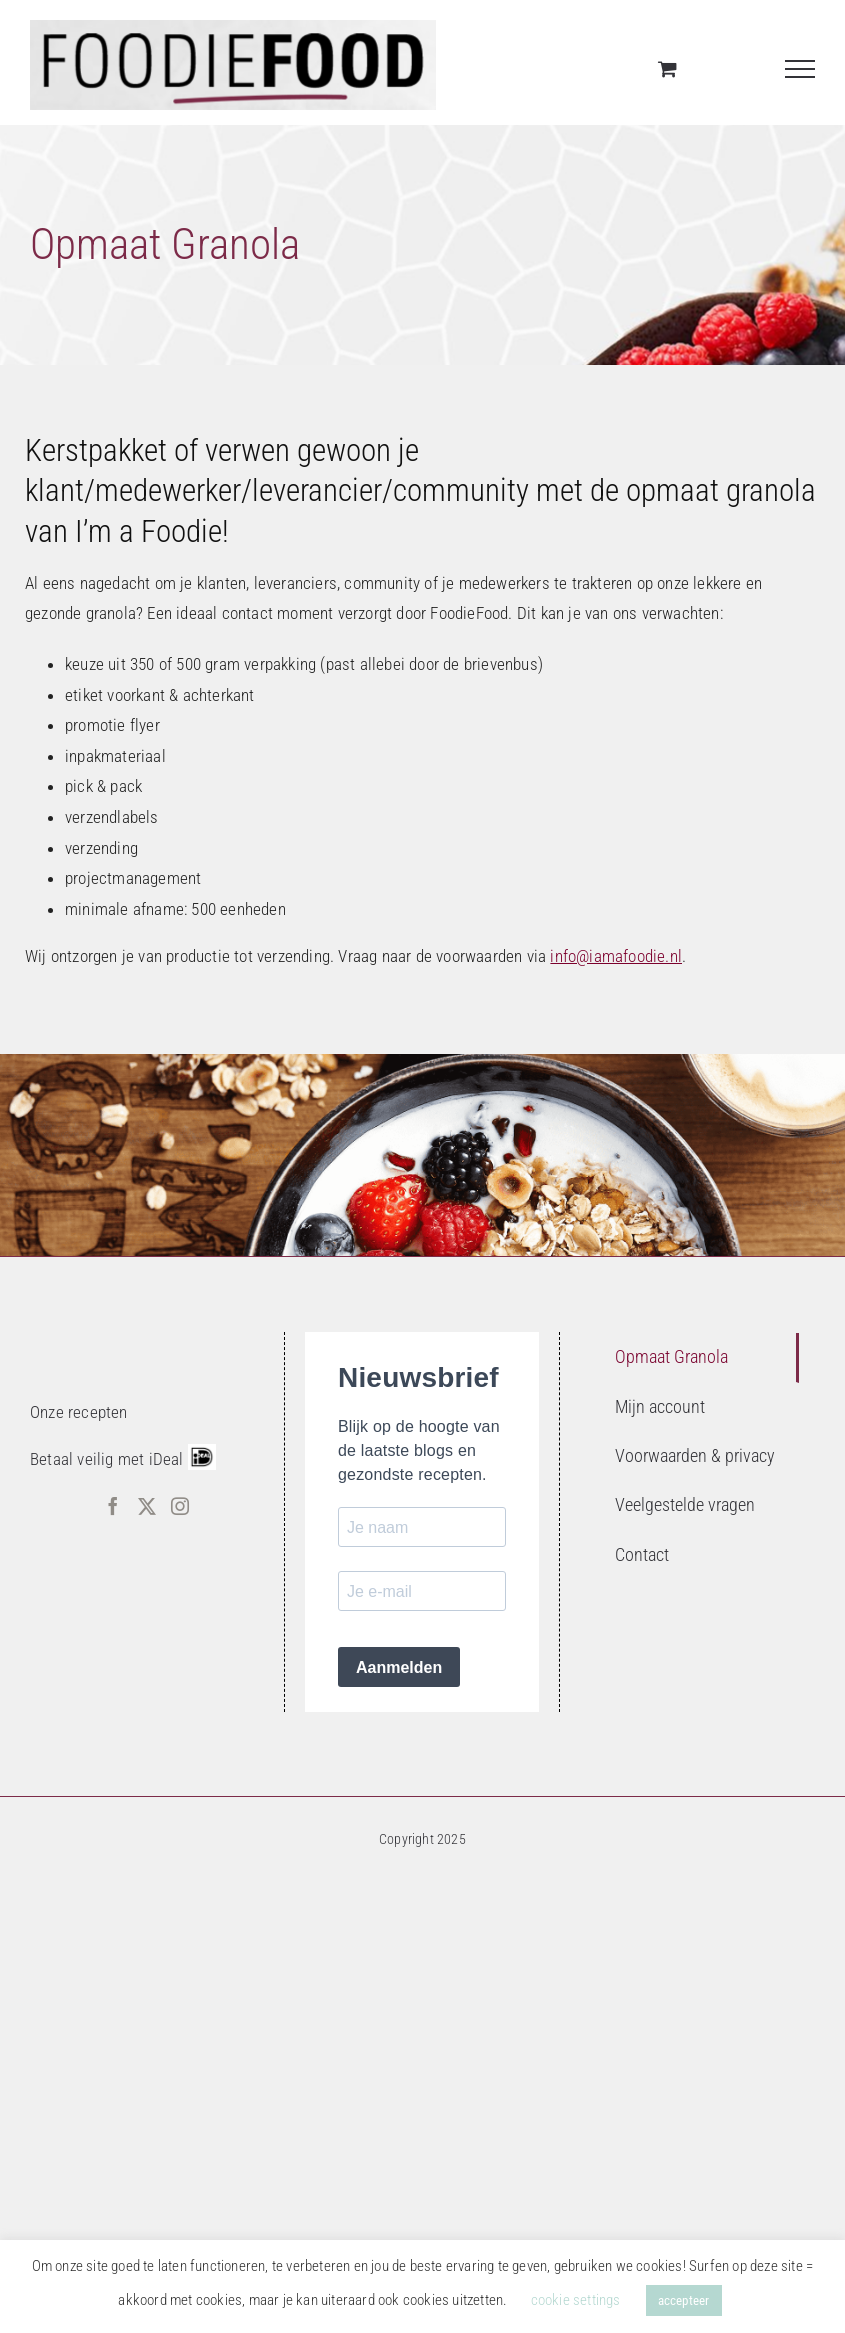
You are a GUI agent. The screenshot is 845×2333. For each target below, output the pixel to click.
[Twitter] (147, 1506)
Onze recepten (79, 1412)
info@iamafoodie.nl (616, 956)
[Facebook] (113, 1506)
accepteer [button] (684, 2300)
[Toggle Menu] (800, 69)
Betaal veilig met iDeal (107, 1459)
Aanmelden (399, 1667)
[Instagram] (180, 1506)
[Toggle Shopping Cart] (667, 68)
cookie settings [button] (576, 2300)
